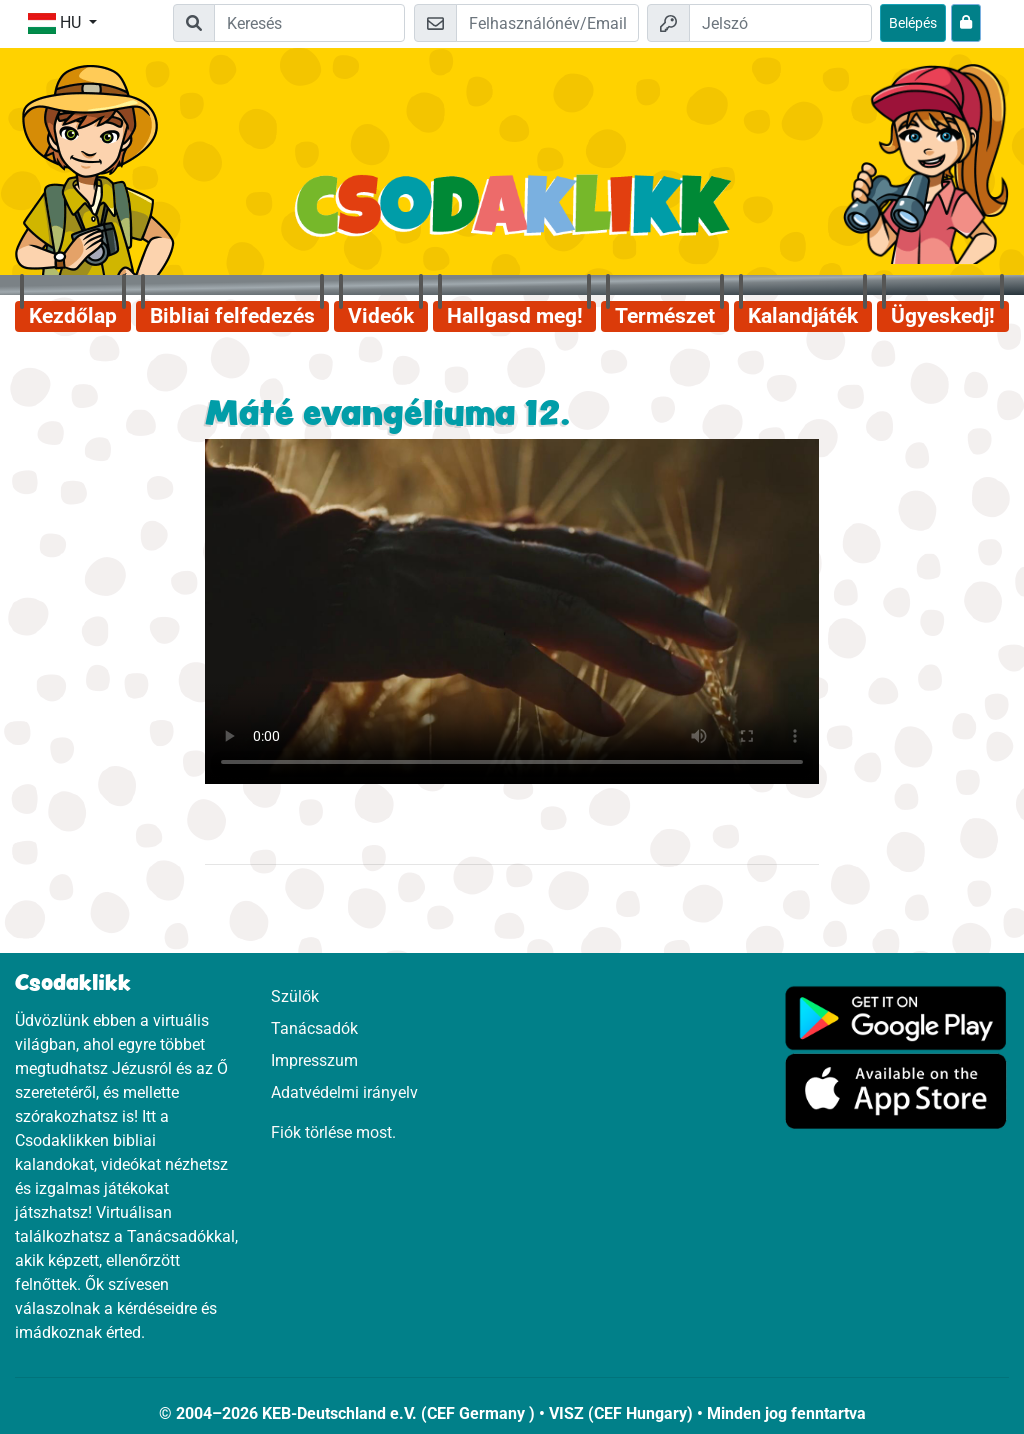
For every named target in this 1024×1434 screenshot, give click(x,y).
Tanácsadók (314, 1028)
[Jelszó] (780, 23)
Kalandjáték (803, 316)
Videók (381, 316)
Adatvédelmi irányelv (344, 1092)
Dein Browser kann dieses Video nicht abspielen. (512, 611)
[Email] (547, 23)
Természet (665, 316)
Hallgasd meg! (515, 316)
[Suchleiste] (309, 23)
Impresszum (314, 1060)
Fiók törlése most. (333, 1132)
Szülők (295, 996)
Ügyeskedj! (943, 316)
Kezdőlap (73, 316)
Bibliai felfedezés (232, 316)
